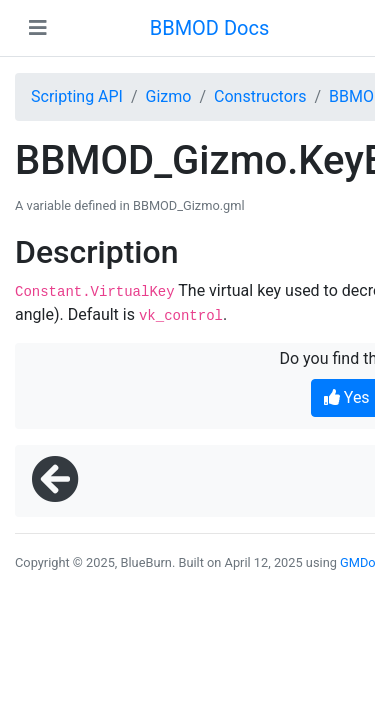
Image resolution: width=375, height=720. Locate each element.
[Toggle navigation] (38, 28)
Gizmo (169, 96)
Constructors (260, 96)
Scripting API (77, 96)
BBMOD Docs (210, 28)
